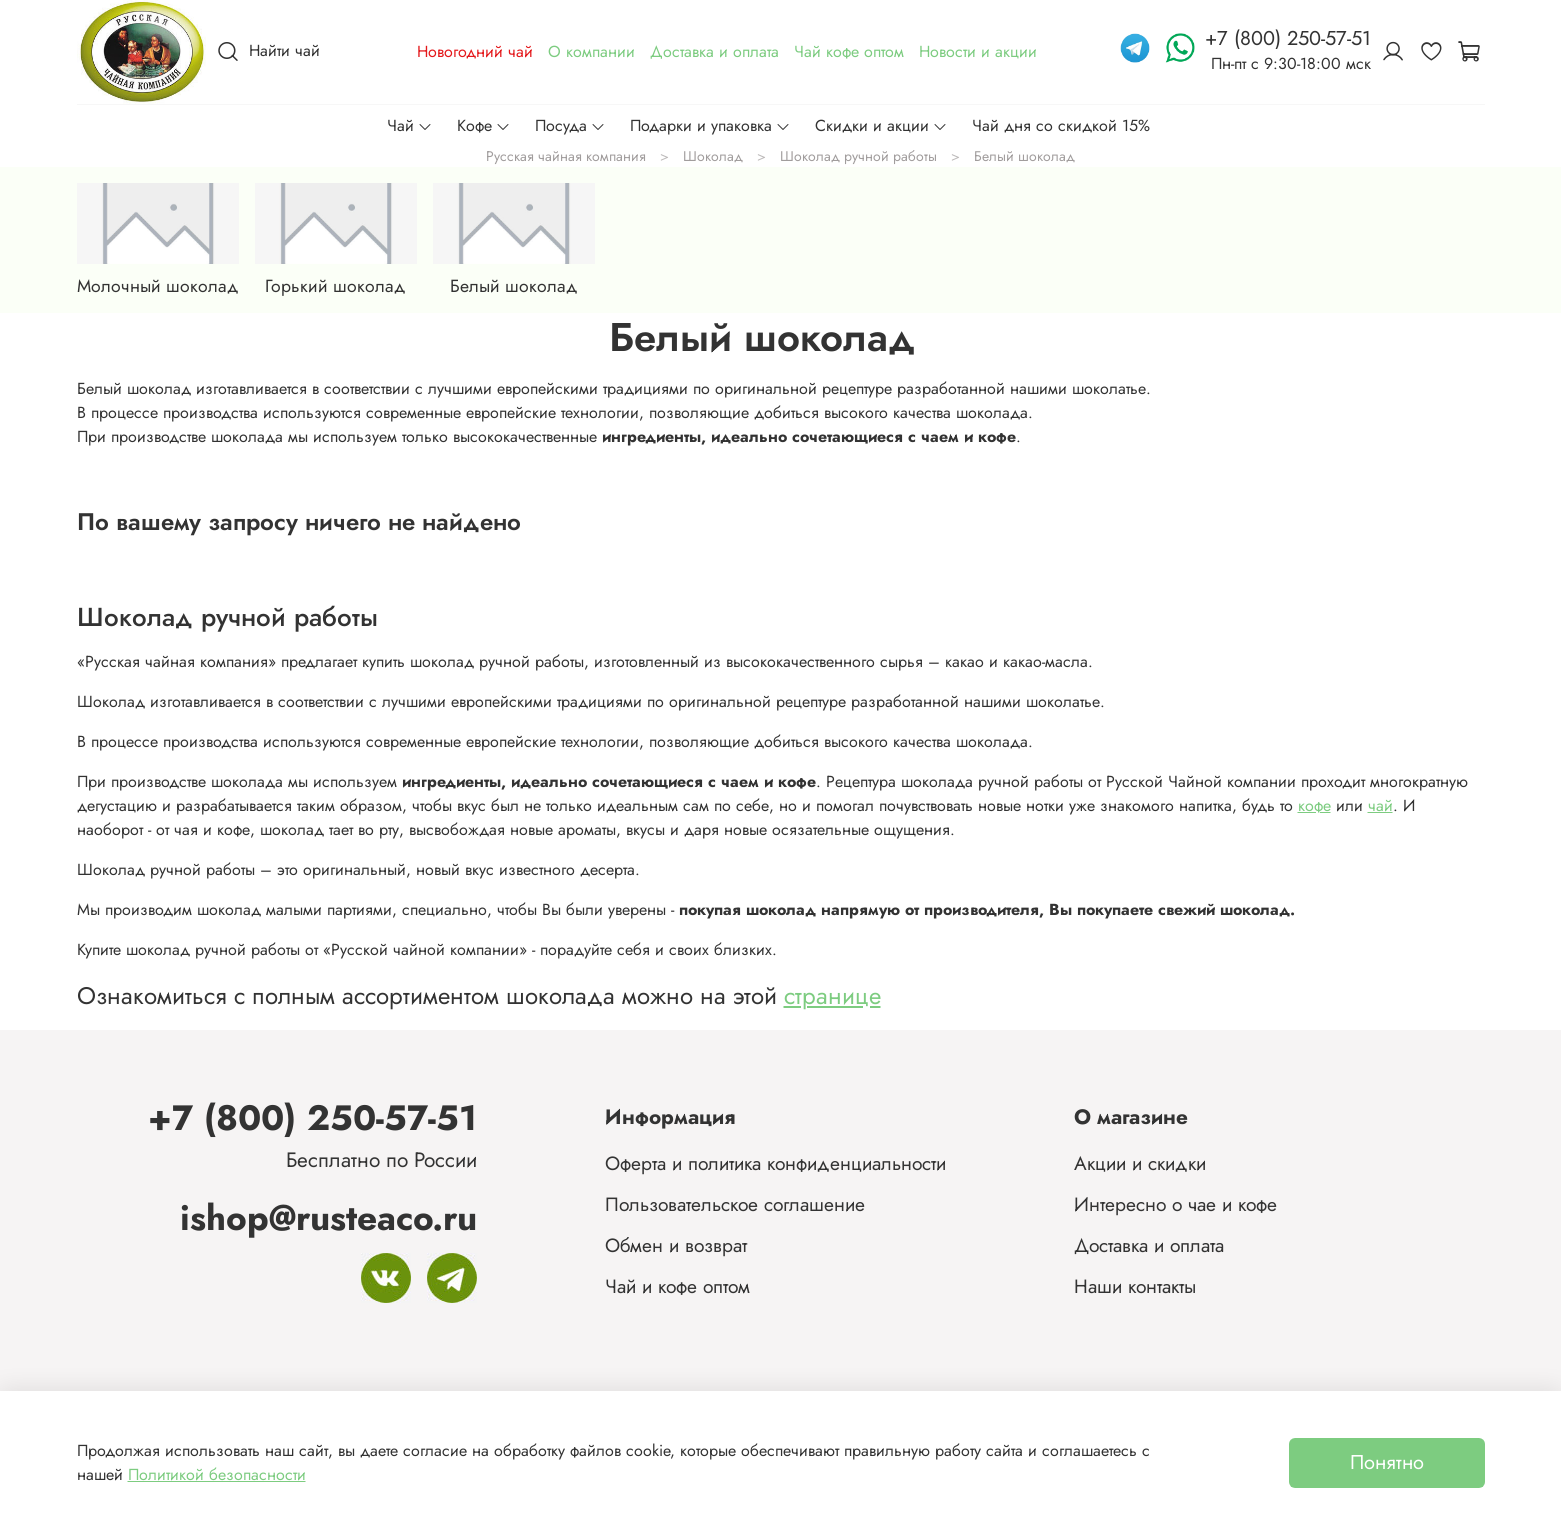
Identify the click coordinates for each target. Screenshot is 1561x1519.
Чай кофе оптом (849, 51)
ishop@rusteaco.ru (328, 1217)
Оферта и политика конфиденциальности (775, 1163)
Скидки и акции (881, 125)
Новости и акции (978, 51)
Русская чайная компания (566, 156)
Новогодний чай (475, 51)
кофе (1314, 805)
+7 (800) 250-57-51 (312, 1117)
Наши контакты (1135, 1286)
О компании (591, 51)
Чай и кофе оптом (677, 1286)
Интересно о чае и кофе (1175, 1204)
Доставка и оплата (714, 51)
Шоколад (713, 156)
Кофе (484, 125)
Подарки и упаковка (710, 125)
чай (1380, 805)
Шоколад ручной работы (858, 156)
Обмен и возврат (676, 1245)
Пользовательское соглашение (735, 1204)
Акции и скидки (1140, 1163)
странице (832, 995)
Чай (410, 125)
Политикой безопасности (217, 1474)
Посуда (570, 125)
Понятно (1387, 1462)
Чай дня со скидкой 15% (1061, 125)
